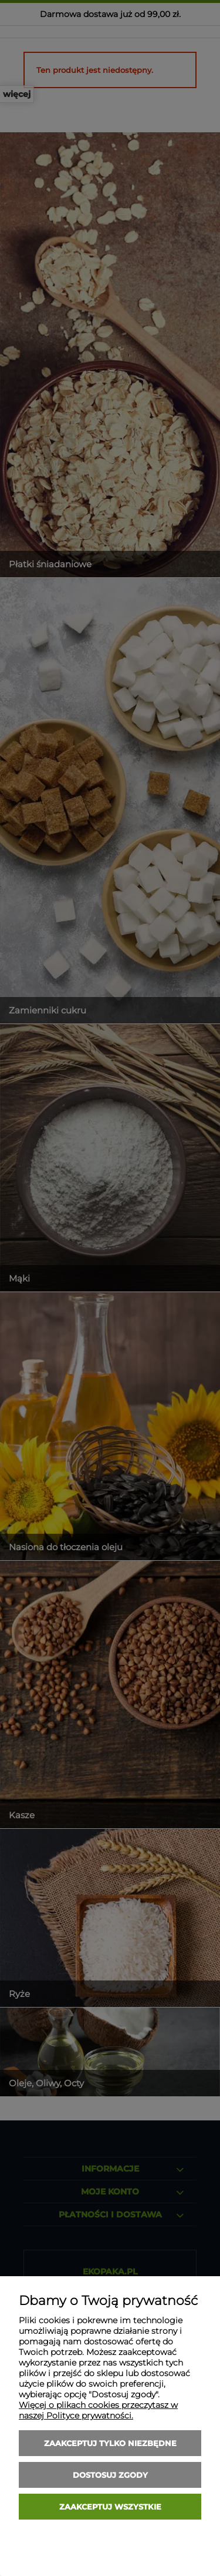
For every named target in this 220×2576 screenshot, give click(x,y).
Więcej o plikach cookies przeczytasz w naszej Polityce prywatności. (98, 2410)
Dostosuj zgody (110, 2475)
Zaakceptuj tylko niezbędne (110, 2443)
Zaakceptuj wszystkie (110, 2506)
